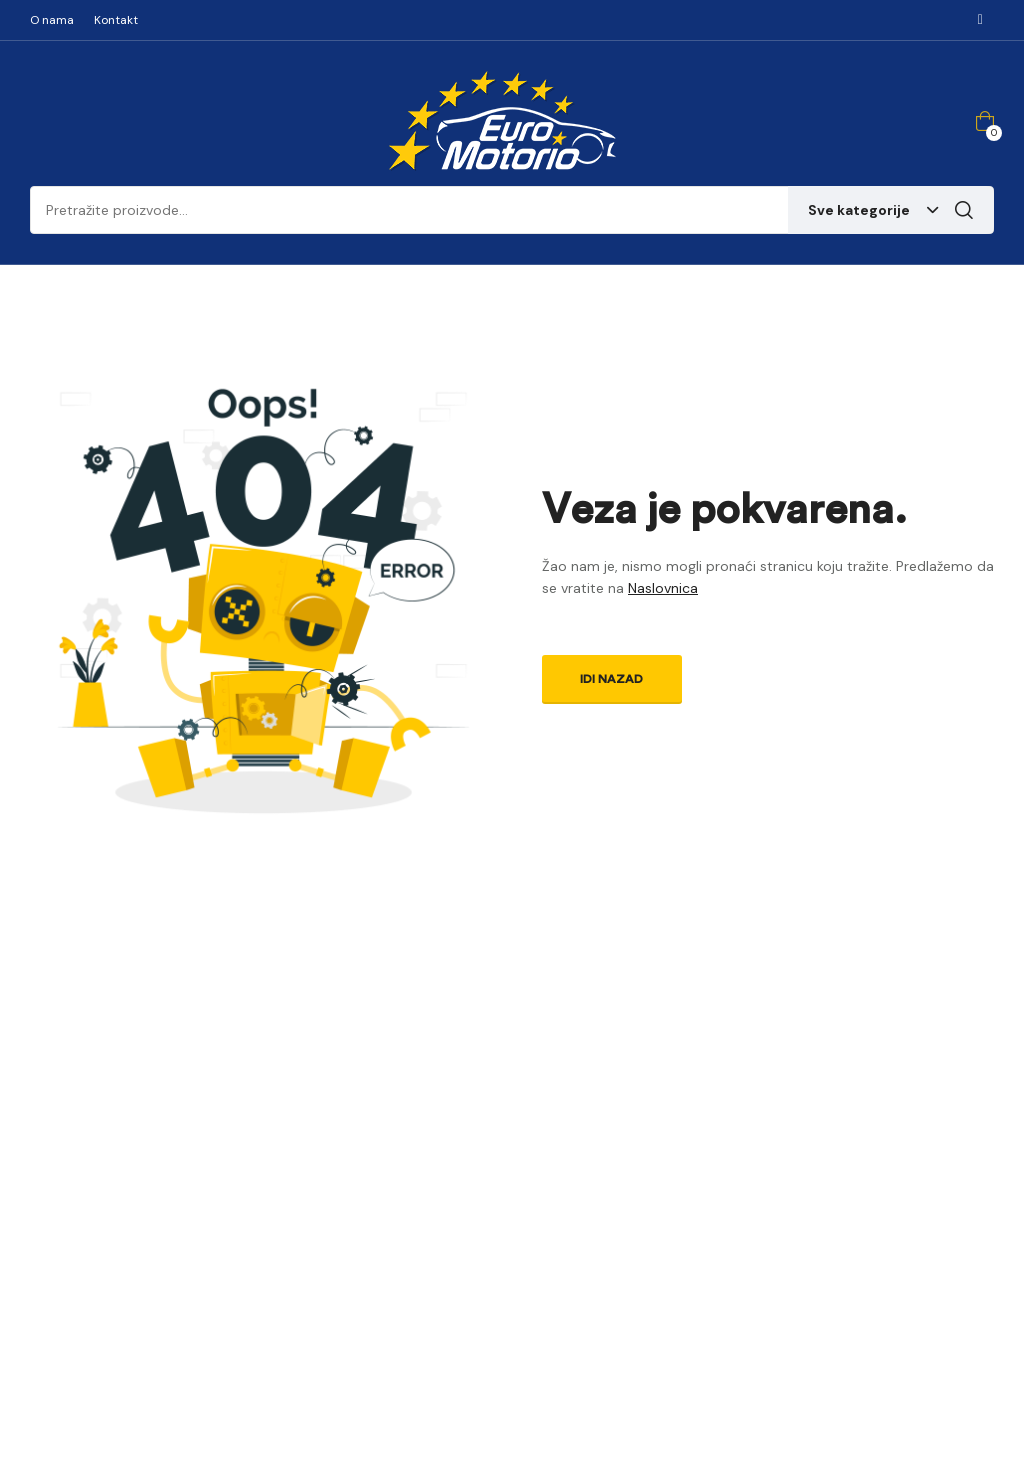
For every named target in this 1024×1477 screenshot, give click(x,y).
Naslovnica (663, 588)
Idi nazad (611, 679)
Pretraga (964, 210)
